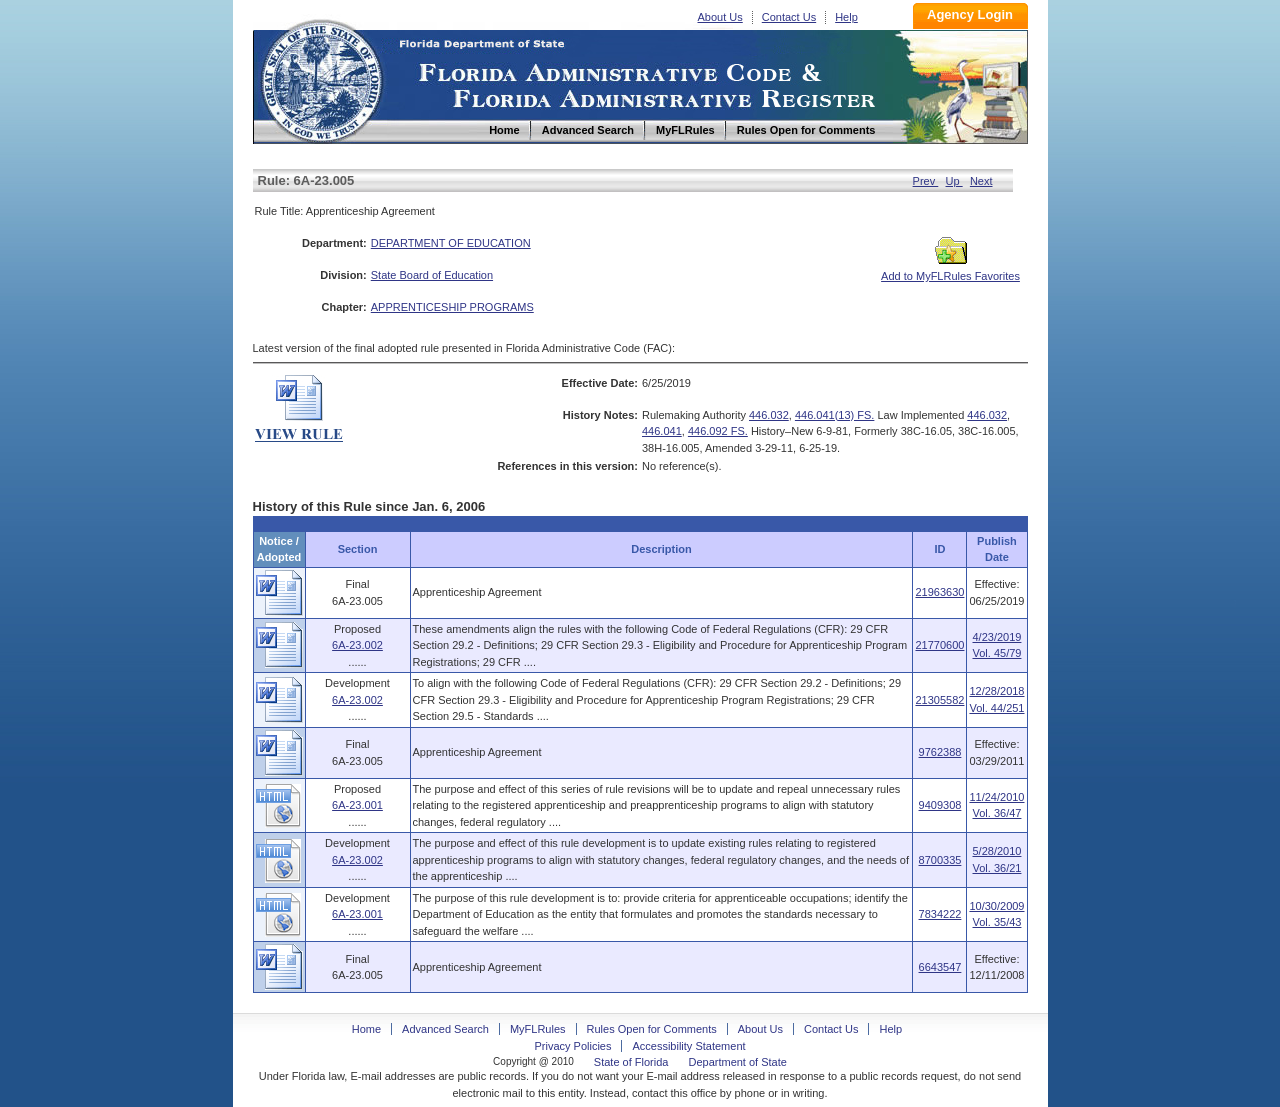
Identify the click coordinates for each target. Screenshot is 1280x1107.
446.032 (769, 415)
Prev (926, 181)
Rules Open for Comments (652, 1029)
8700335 (940, 860)
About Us (720, 17)
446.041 (662, 431)
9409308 (940, 805)
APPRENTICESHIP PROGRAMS (452, 307)
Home (321, 78)
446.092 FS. (718, 431)
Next (981, 181)
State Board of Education (432, 275)
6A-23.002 (357, 645)
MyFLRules (538, 1029)
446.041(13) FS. (835, 415)
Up (954, 181)
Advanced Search (445, 1029)
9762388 (940, 752)
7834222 (940, 914)
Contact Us (789, 17)
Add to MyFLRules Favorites (950, 270)
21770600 (939, 645)
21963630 (939, 592)
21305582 (939, 700)
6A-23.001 (357, 805)
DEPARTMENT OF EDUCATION (451, 243)
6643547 (940, 967)
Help (846, 17)
